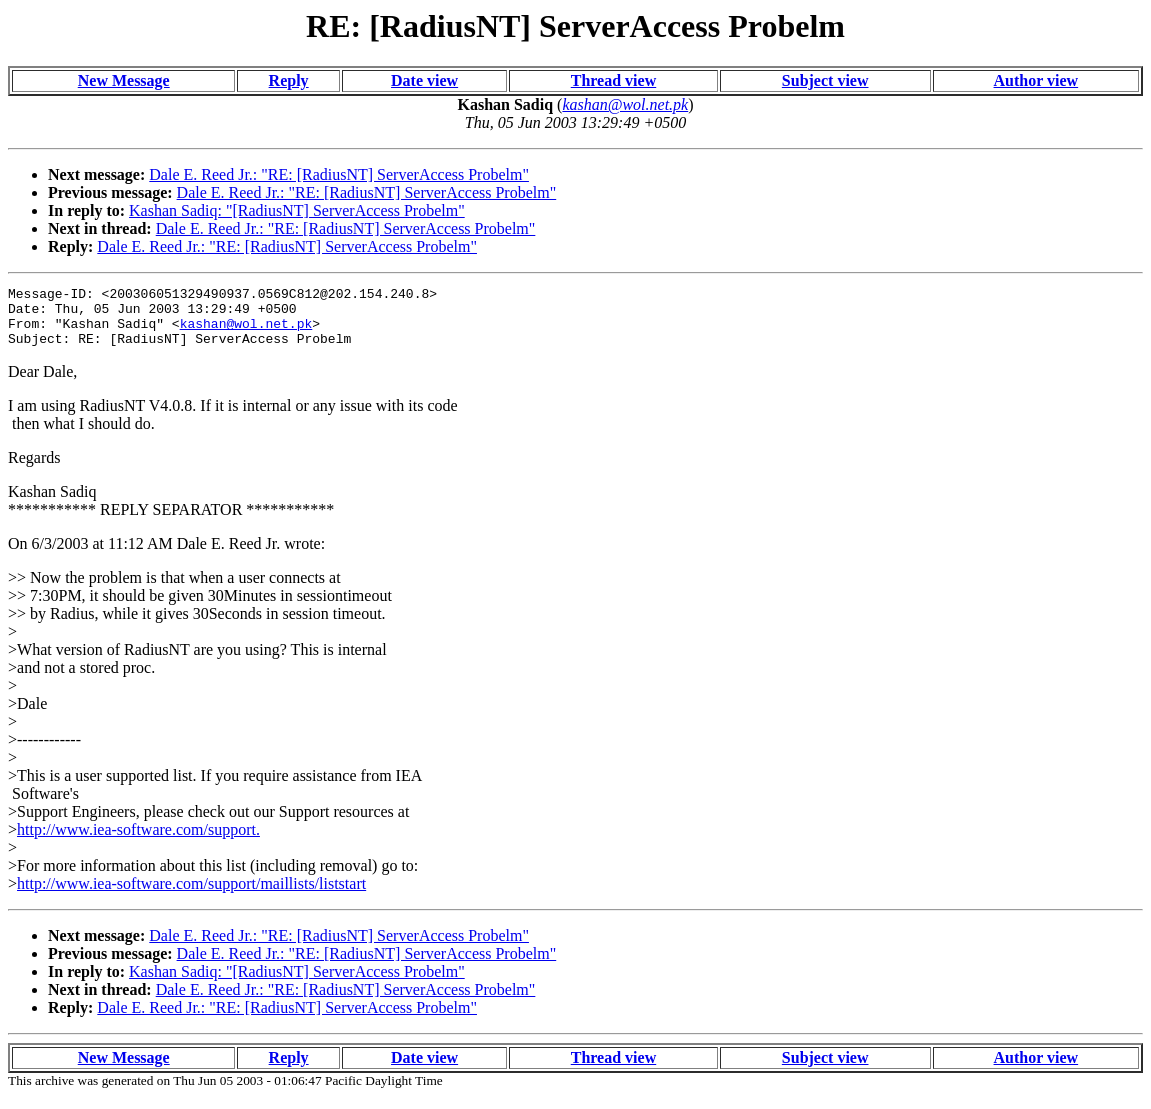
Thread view (613, 80)
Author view (1036, 80)
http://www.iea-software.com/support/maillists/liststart (191, 895)
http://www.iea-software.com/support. (138, 841)
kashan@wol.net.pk (246, 332)
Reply (289, 80)
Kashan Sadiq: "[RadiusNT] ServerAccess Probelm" (297, 210)
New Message (124, 80)
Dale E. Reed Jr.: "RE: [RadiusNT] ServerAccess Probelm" (339, 174)
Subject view (825, 80)
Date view (424, 80)
